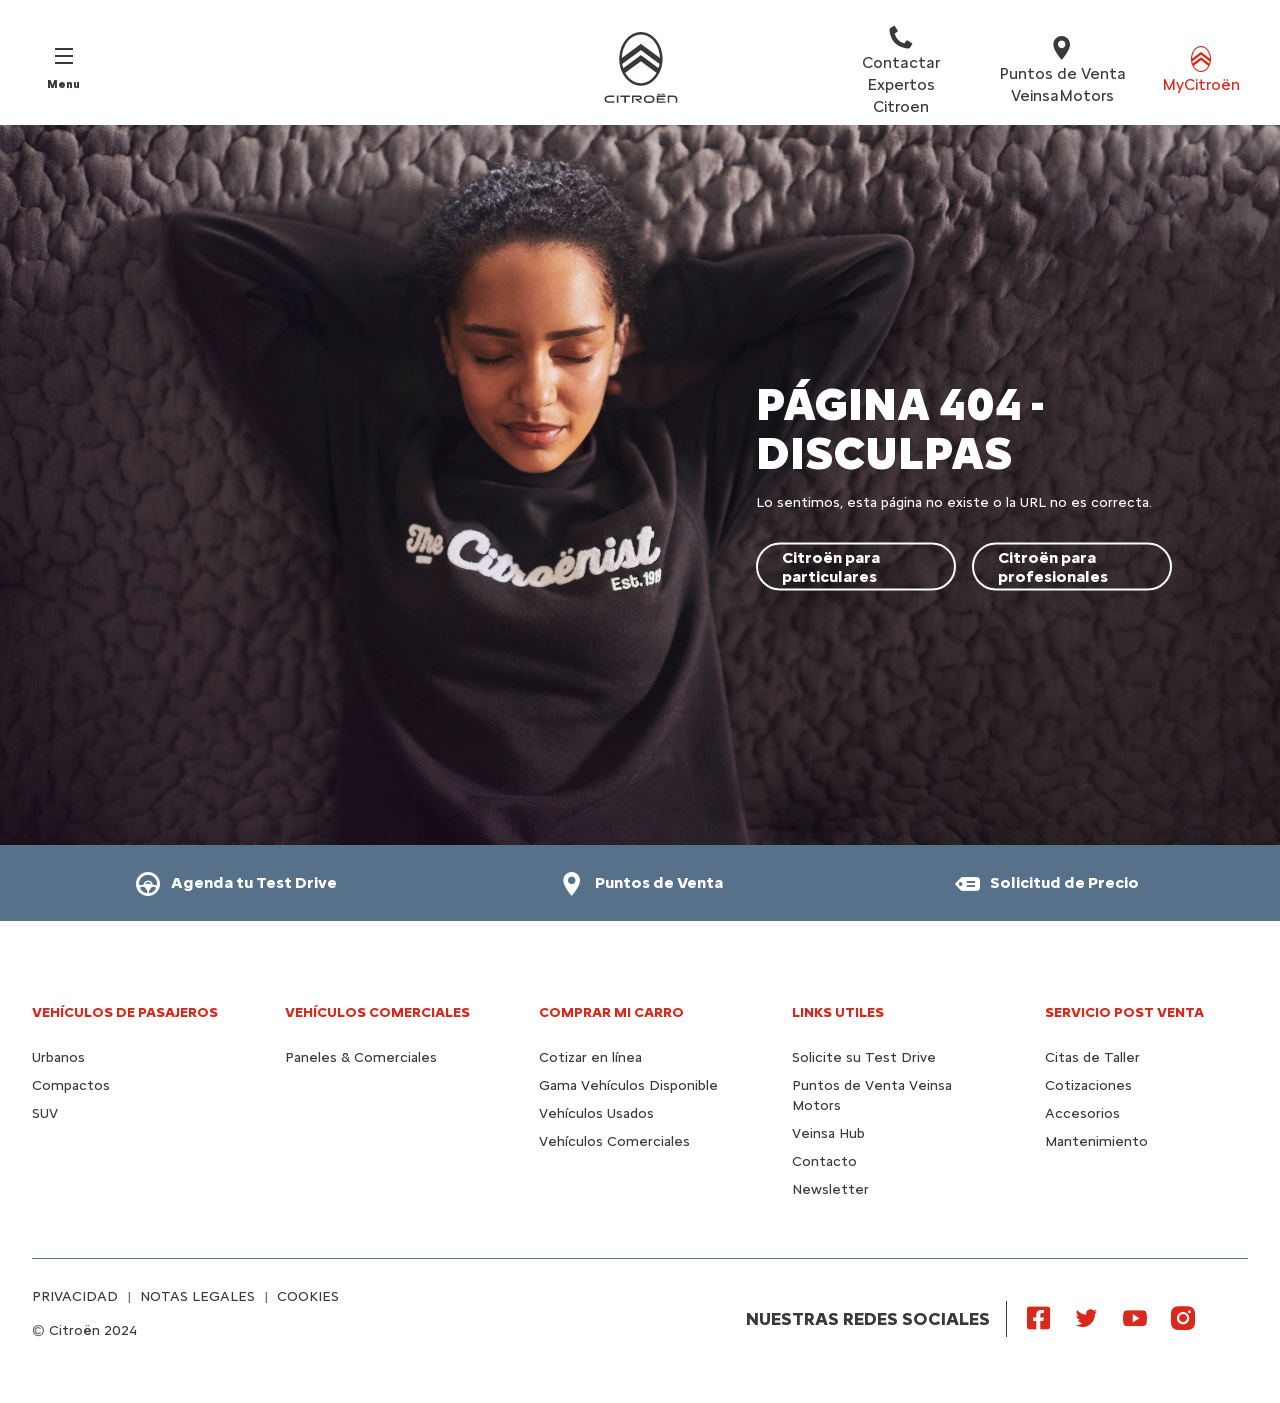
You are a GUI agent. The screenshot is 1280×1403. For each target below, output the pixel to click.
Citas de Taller (1092, 1057)
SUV (45, 1113)
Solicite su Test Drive (864, 1057)
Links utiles (838, 1012)
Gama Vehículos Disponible (628, 1085)
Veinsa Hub (828, 1133)
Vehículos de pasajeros (125, 1012)
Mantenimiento (1096, 1141)
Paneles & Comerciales (361, 1057)
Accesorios (1082, 1113)
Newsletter (830, 1189)
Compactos (71, 1085)
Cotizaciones (1088, 1085)
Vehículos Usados (596, 1113)
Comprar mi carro (611, 1012)
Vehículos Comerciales (377, 1012)
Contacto (824, 1161)
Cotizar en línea (590, 1057)
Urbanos (58, 1057)
